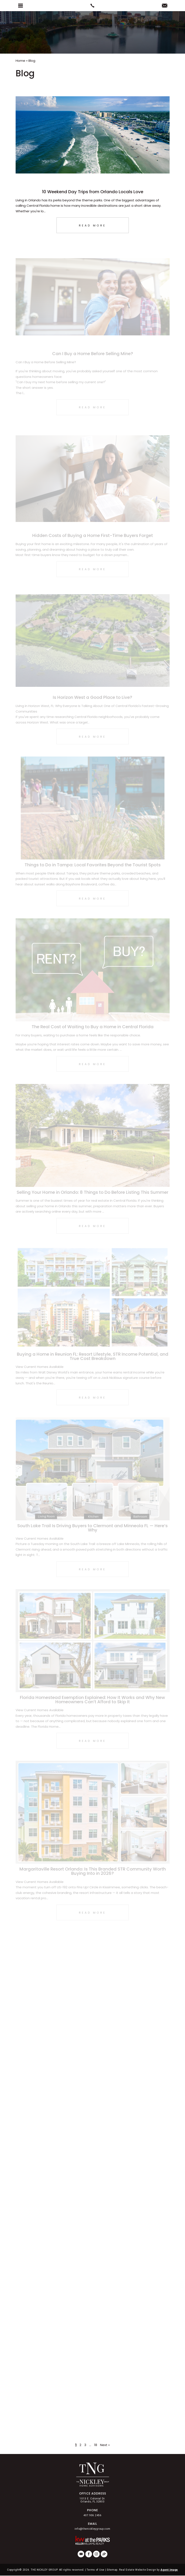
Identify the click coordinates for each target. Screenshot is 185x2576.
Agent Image (169, 2569)
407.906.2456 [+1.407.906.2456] (92, 2515)
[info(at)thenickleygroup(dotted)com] (164, 6)
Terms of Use (95, 2569)
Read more (92, 225)
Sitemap (112, 2569)
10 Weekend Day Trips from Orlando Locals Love (92, 192)
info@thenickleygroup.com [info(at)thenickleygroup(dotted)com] (92, 2528)
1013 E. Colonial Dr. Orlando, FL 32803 (92, 2500)
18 (95, 2445)
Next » (105, 2445)
